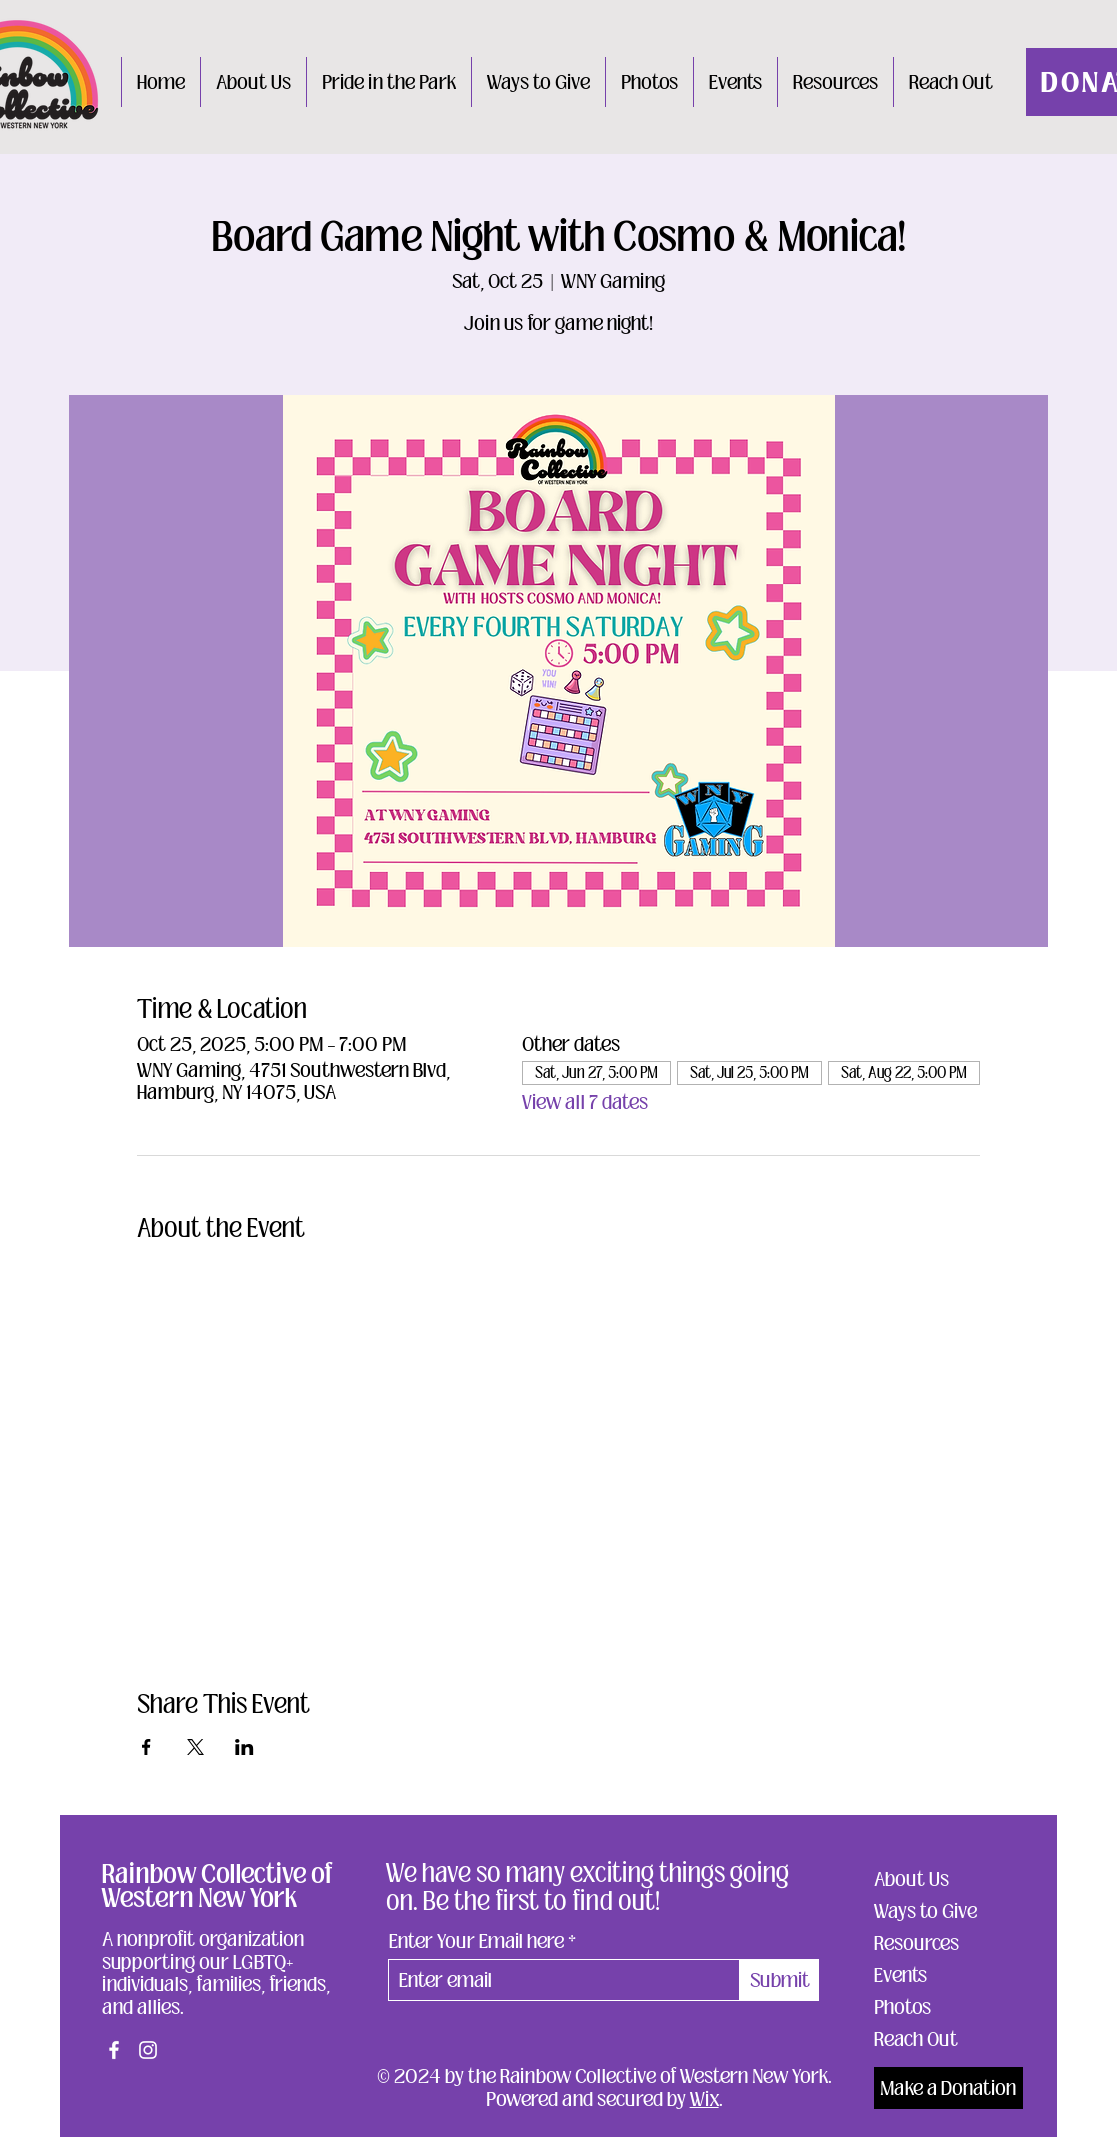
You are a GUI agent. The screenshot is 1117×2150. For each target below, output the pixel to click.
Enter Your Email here (476, 1941)
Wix (704, 2099)
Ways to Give (925, 1911)
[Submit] (779, 1980)
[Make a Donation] (948, 2088)
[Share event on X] (195, 1747)
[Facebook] (114, 2050)
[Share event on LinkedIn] (244, 1747)
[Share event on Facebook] (146, 1747)
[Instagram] (148, 2050)
